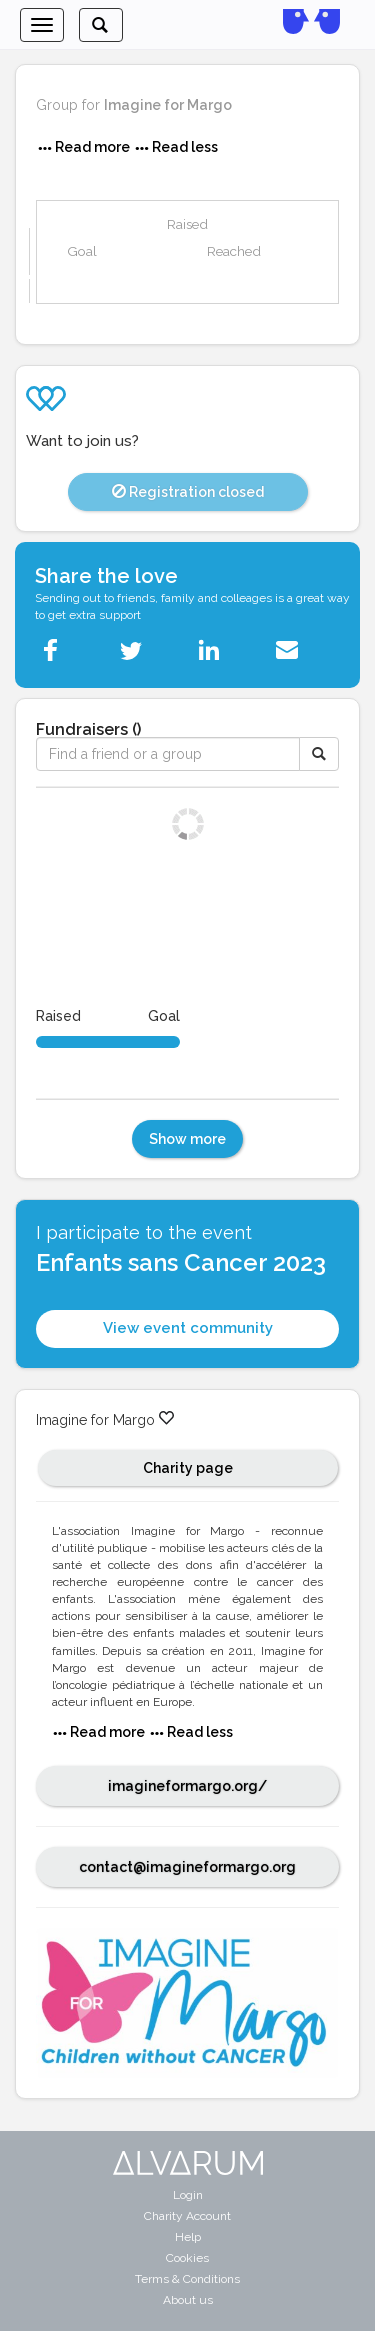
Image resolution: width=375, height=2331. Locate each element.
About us (188, 2300)
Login (188, 2195)
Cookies (187, 2258)
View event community (188, 1328)
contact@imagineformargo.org (187, 1867)
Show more (187, 1139)
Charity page (188, 1468)
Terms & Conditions (187, 2279)
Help (188, 2237)
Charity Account (187, 2216)
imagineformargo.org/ (187, 1786)
